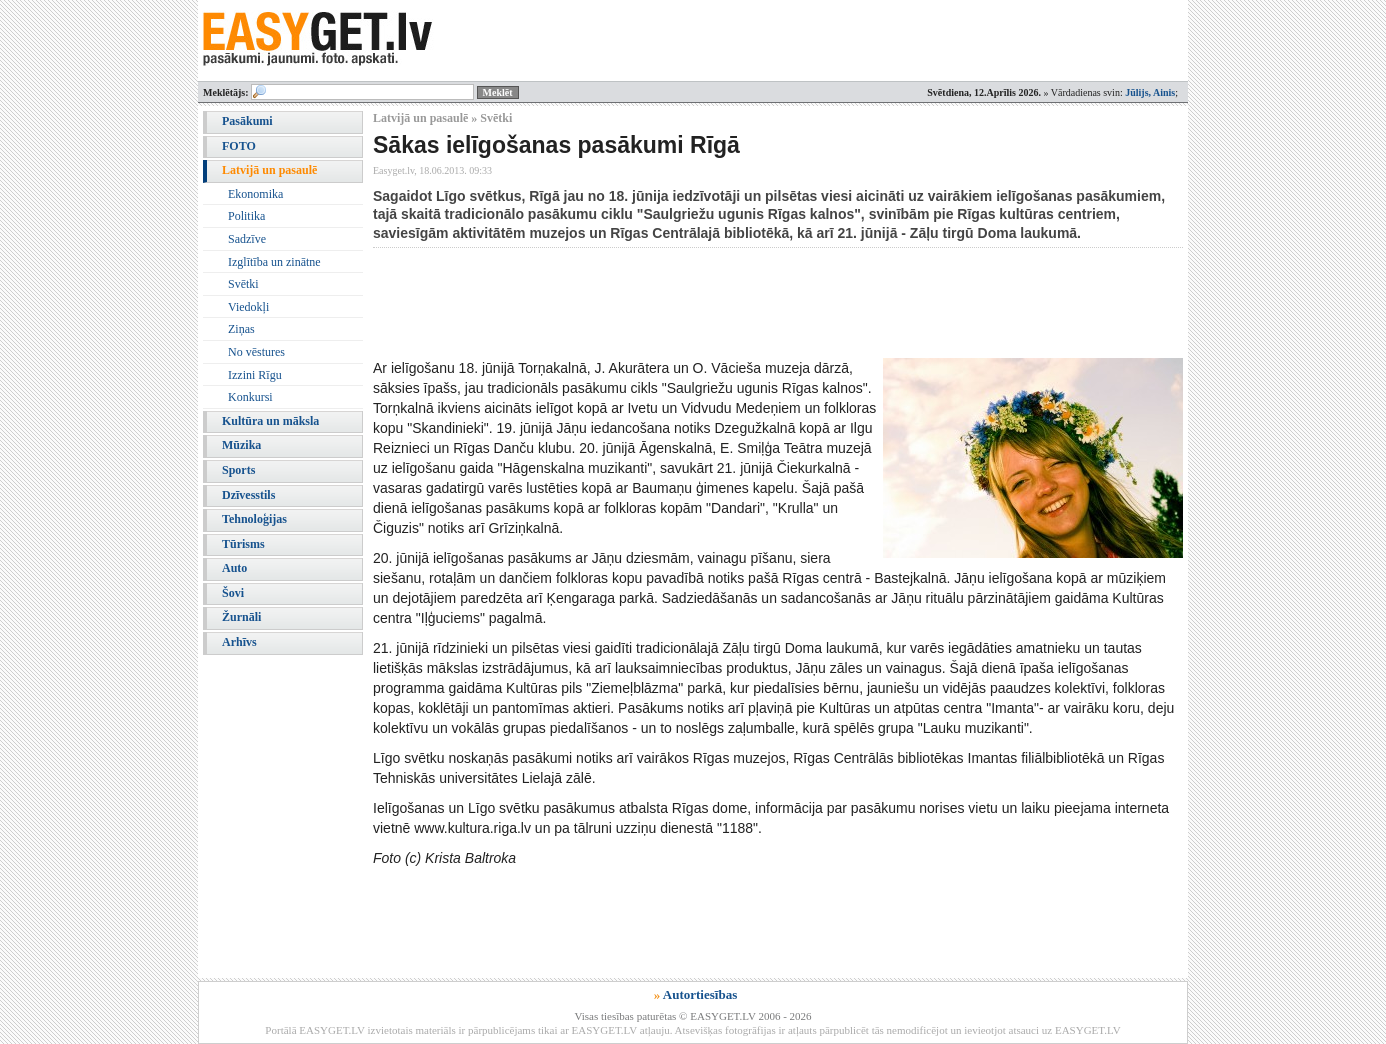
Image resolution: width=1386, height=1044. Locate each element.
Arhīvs (239, 642)
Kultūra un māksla (270, 421)
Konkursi (250, 397)
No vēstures (256, 352)
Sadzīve (247, 239)
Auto (234, 568)
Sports (238, 470)
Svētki (243, 284)
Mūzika (241, 445)
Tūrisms (243, 544)
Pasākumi (247, 121)
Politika (246, 216)
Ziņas (241, 329)
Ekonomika (255, 194)
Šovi (233, 593)
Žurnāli (241, 617)
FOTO (239, 146)
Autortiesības (700, 994)
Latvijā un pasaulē (269, 170)
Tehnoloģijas (254, 519)
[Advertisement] (737, 303)
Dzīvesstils (248, 495)
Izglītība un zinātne (274, 262)
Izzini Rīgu (255, 375)
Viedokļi (248, 307)
